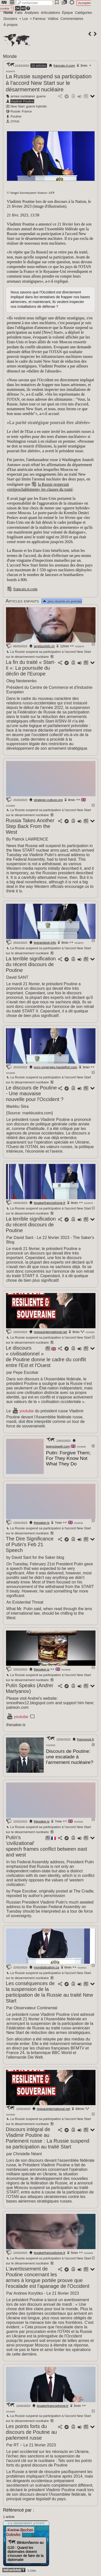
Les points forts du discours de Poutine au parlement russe (31, 2432)
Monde (10, 56)
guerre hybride (36, 106)
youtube (26, 1411)
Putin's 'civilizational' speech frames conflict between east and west (46, 1846)
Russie (15, 111)
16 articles (38, 65)
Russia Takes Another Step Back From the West (30, 826)
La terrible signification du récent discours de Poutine (31, 964)
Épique (67, 13)
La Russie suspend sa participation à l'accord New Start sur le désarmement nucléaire (48, 83)
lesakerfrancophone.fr (50, 1203)
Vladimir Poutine (22, 101)
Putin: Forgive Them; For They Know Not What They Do (68, 1458)
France (27, 111)
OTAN (15, 121)
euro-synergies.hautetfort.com (55, 1067)
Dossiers (10, 19)
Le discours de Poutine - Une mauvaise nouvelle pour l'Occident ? (35, 1093)
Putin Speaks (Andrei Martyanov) (29, 1688)
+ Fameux (38, 19)
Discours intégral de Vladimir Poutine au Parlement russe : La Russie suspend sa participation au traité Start (47, 2138)
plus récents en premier (62, 601)
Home (8, 13)
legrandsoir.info (45, 942)
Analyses (32, 13)
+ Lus (23, 19)
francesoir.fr (85, 1739)
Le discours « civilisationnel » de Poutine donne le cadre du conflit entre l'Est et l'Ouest (46, 1356)
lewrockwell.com (58, 1446)
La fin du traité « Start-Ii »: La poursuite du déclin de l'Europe (31, 667)
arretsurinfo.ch (44, 646)
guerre (41, 96)
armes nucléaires (23, 96)
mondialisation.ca (46, 1967)
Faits (18, 13)
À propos (11, 25)
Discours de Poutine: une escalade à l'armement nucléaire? (69, 1757)
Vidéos (53, 19)
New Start (18, 106)
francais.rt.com (64, 65)
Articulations (50, 13)
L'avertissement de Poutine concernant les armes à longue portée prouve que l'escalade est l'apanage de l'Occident (47, 2277)
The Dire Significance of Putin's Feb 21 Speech (30, 1544)
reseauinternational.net (50, 1332)
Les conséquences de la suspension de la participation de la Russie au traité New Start (49, 1992)
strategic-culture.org (48, 800)
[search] (34, 3)
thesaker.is (41, 1523)
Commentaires (71, 19)
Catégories (83, 13)
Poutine (16, 116)
